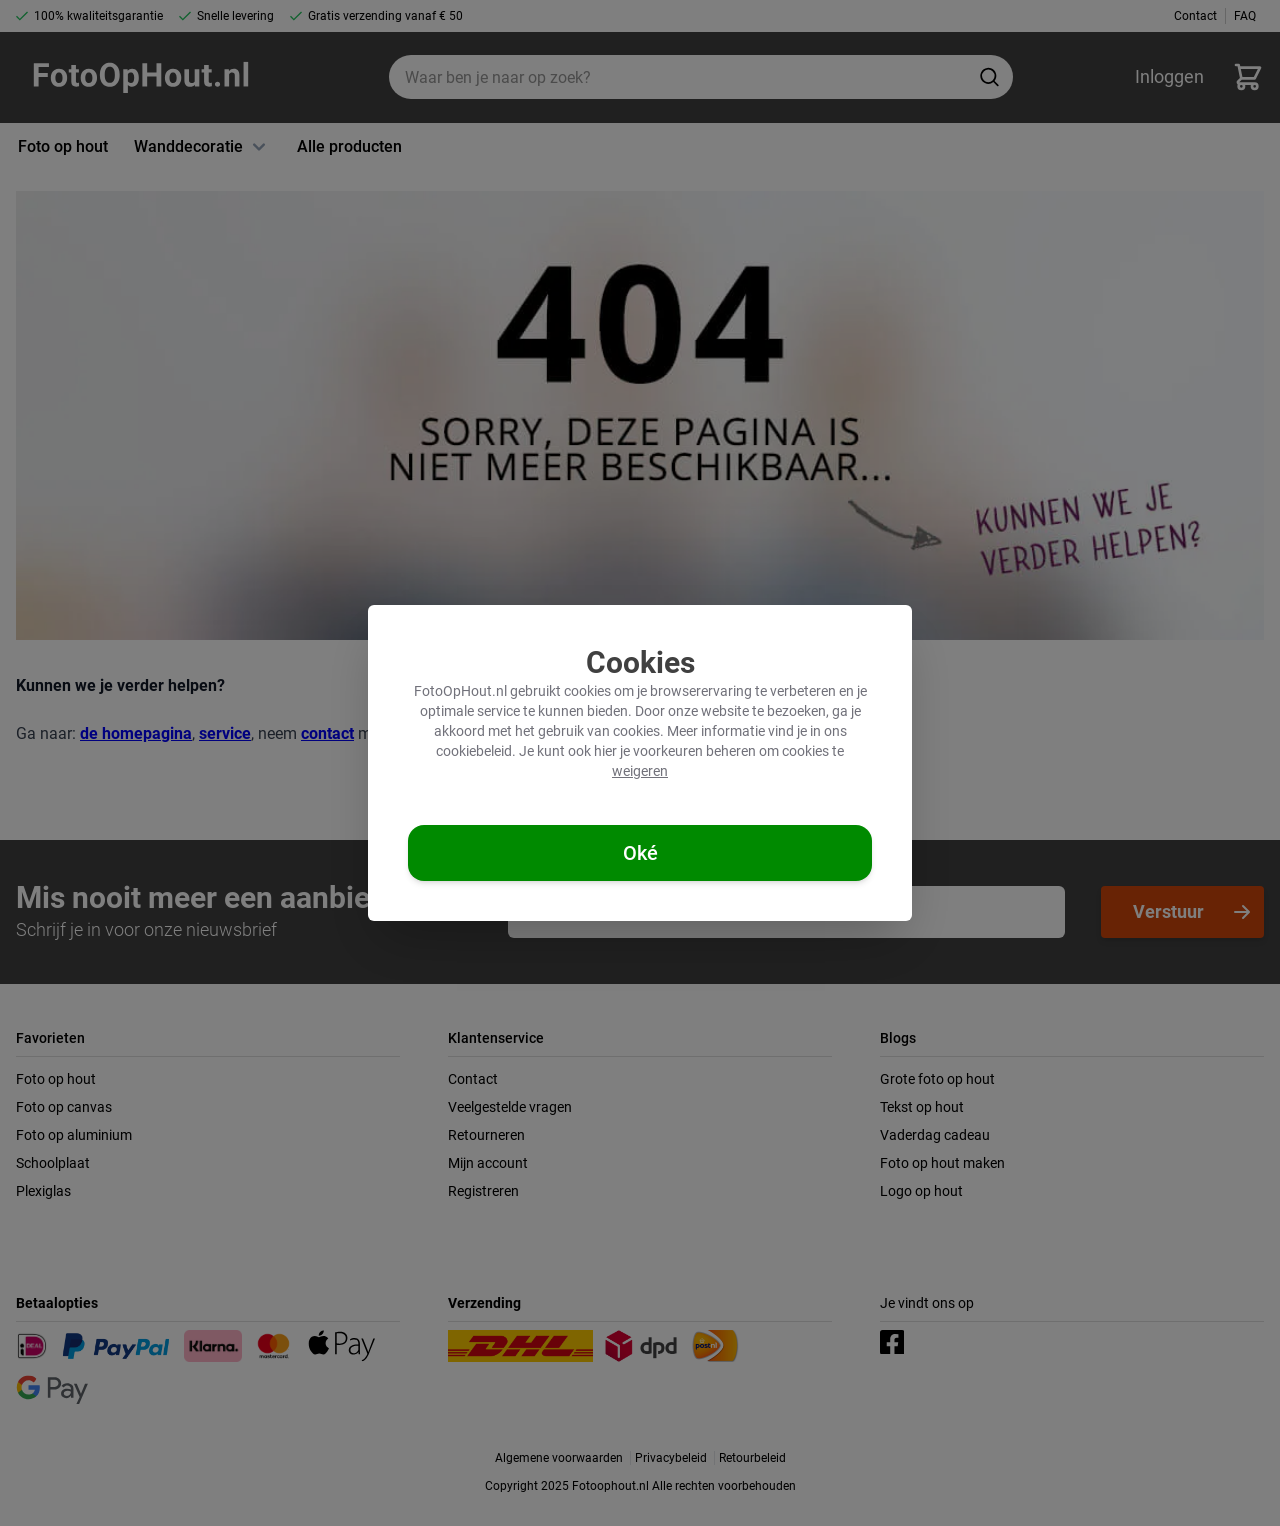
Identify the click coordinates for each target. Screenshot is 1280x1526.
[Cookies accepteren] (640, 853)
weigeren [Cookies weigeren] (640, 771)
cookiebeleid (474, 751)
